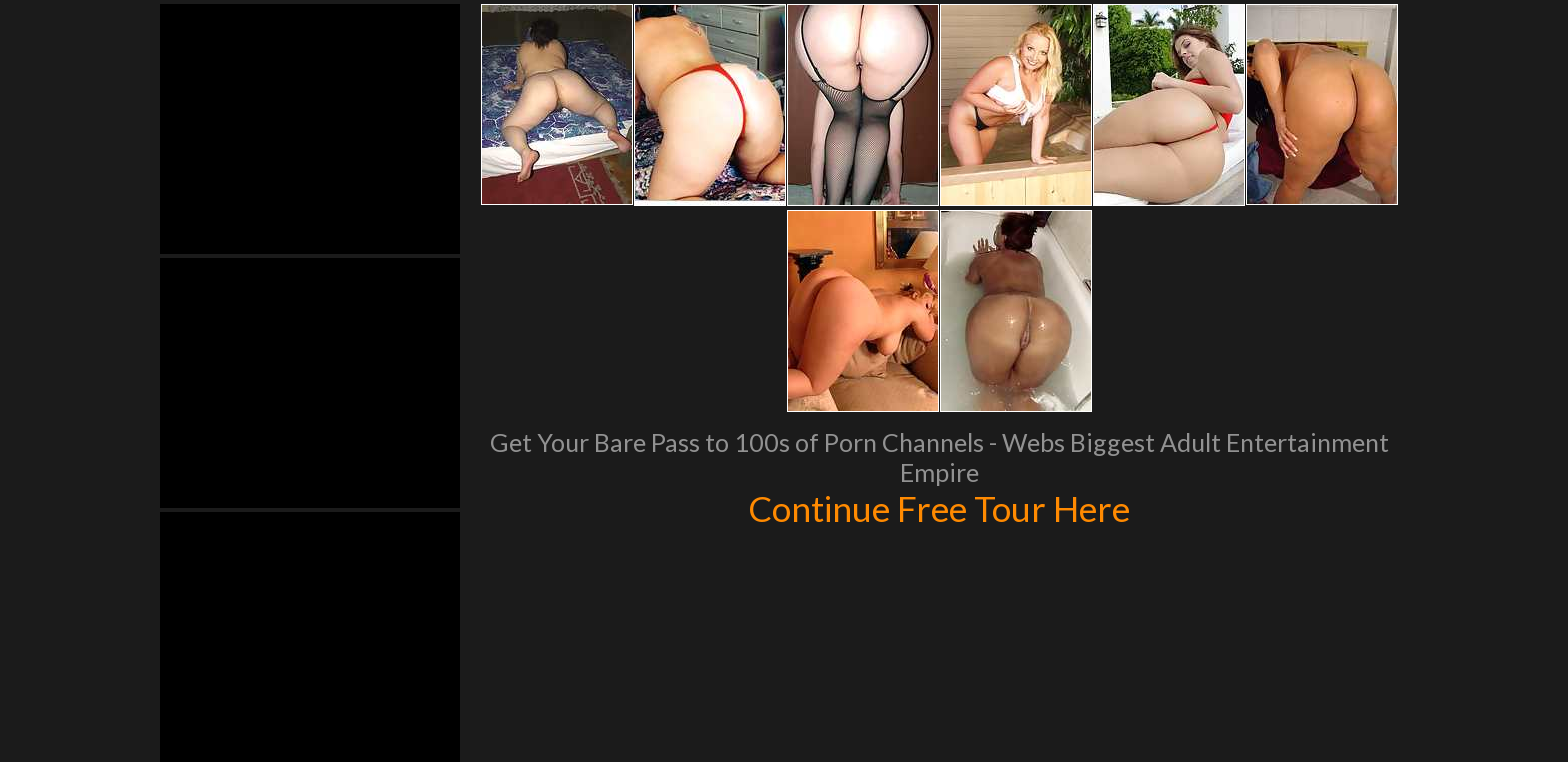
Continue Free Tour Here (939, 508)
